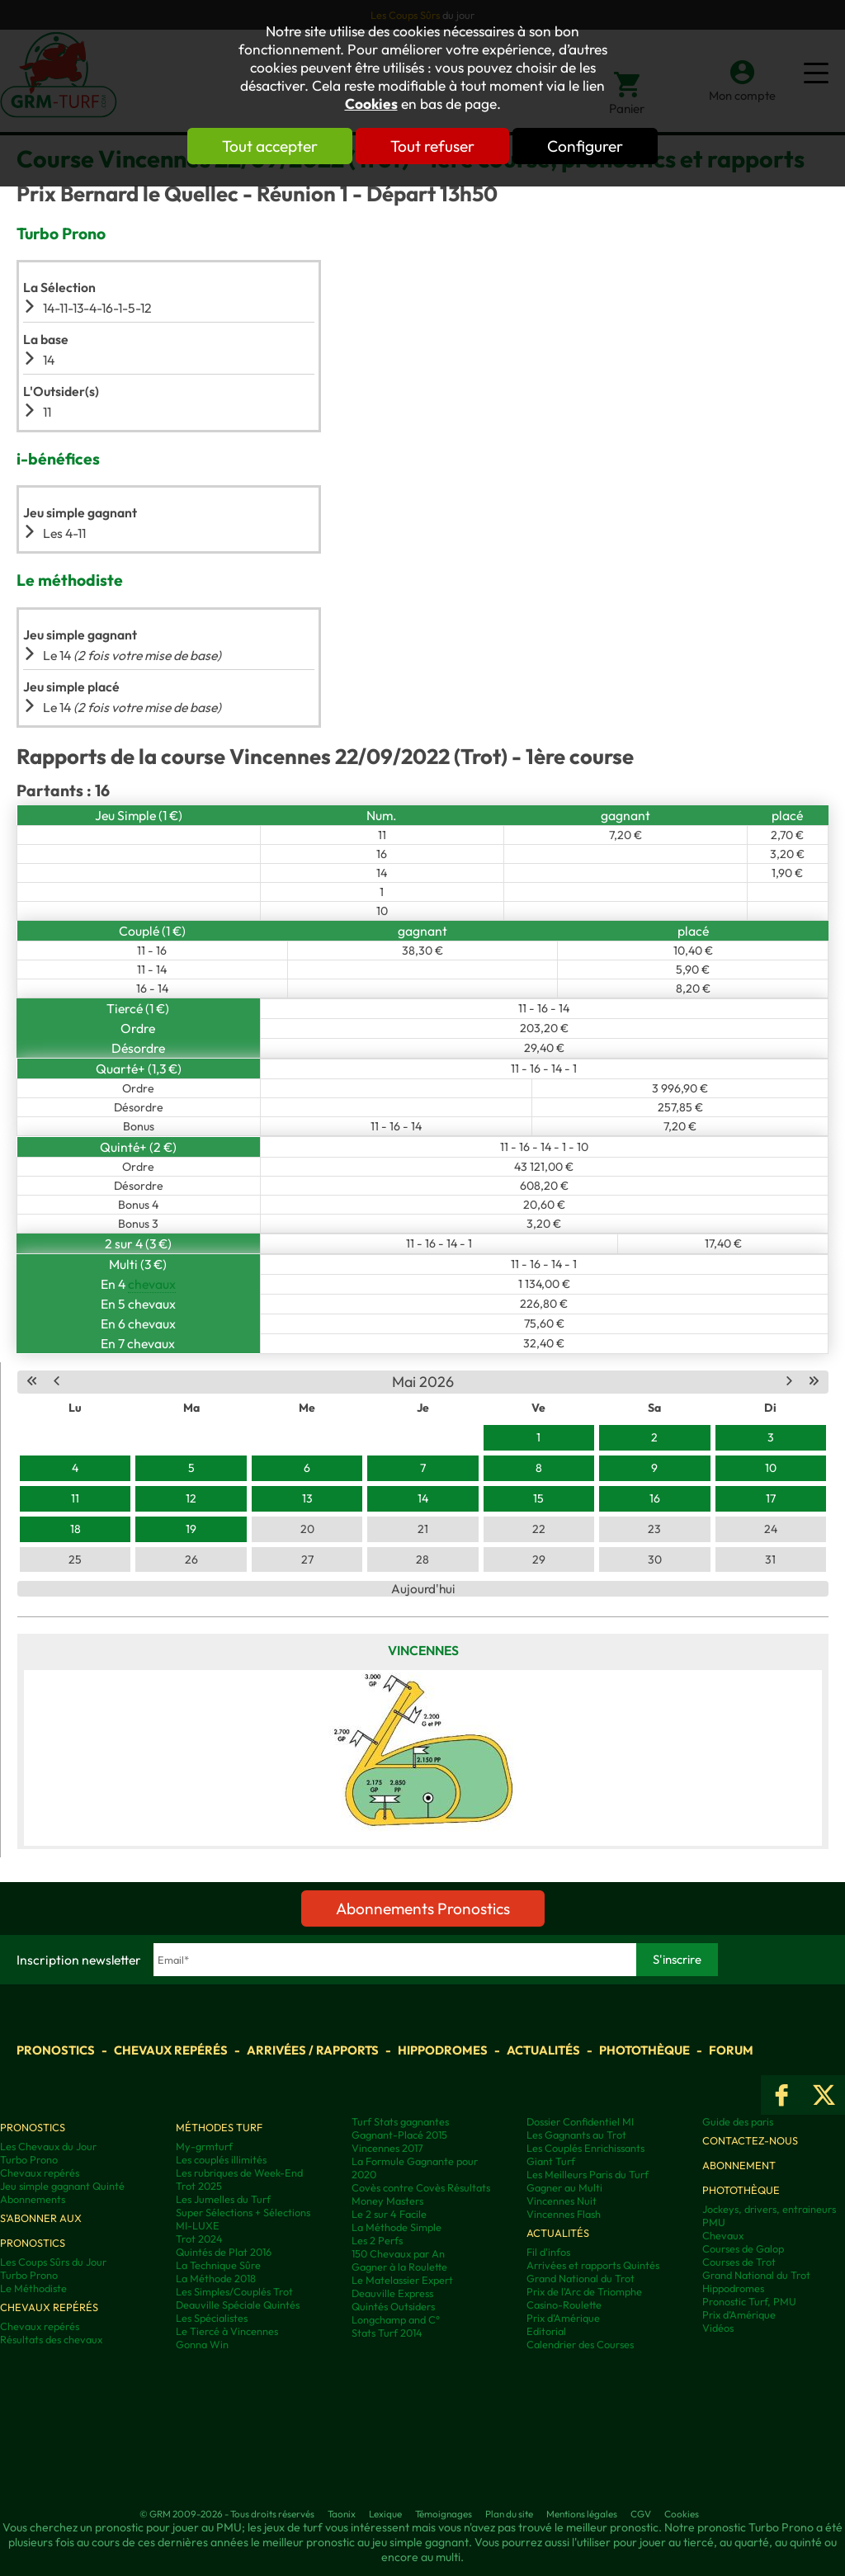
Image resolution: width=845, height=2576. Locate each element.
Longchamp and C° (396, 2319)
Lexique (385, 2514)
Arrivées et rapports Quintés (592, 2265)
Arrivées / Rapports (313, 2050)
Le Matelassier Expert (402, 2279)
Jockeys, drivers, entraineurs (769, 2208)
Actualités (543, 2050)
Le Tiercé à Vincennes (227, 2331)
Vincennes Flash (563, 2213)
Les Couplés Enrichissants (585, 2147)
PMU (713, 2222)
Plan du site (509, 2514)
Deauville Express (392, 2293)
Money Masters (387, 2200)
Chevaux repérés (171, 2050)
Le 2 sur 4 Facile (389, 2213)
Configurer (585, 146)
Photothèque (644, 2050)
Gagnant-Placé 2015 (399, 2134)
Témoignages (443, 2514)
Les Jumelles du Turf (223, 2199)
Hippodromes (443, 2050)
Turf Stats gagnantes (400, 2121)
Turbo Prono (29, 2159)
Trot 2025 (199, 2185)
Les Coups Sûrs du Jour (53, 2261)
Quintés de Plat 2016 (223, 2251)
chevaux (152, 1284)
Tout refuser (432, 146)
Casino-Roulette (564, 2304)
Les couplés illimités (221, 2159)
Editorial (546, 2331)
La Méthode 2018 (216, 2278)
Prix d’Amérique (739, 2314)
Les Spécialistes (212, 2317)
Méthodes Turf (219, 2127)
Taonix (342, 2514)
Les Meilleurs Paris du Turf (587, 2174)
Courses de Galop (743, 2248)
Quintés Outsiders (393, 2306)
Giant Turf (550, 2161)
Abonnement (739, 2165)
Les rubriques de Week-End (239, 2172)
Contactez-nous (750, 2140)
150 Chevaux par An (398, 2253)
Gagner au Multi (564, 2187)
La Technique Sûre (218, 2265)
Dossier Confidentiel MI (580, 2121)
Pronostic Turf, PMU (749, 2301)
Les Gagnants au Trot (576, 2134)
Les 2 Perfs (377, 2240)
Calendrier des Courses (580, 2344)
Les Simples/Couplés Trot (234, 2291)
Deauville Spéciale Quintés (238, 2304)
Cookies (371, 104)
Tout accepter (270, 146)
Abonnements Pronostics (423, 1908)
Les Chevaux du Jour (48, 2146)
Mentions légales (581, 2514)
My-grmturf (204, 2146)
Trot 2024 (199, 2238)
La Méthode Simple (396, 2227)
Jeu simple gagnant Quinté (62, 2185)
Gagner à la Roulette (399, 2266)
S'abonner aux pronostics (41, 2230)
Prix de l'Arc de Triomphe (584, 2291)
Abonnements (32, 2199)
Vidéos (718, 2327)
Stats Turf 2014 (387, 2332)
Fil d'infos (548, 2251)
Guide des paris (737, 2121)
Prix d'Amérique (563, 2317)
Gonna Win (202, 2344)
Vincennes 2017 (387, 2147)
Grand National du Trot (580, 2278)
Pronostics (56, 2050)
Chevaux (723, 2235)
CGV (640, 2514)
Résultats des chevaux (51, 2339)
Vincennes (423, 1650)
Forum (731, 2050)
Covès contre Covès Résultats (421, 2187)
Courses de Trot (739, 2261)
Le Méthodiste (33, 2288)
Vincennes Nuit (561, 2200)
